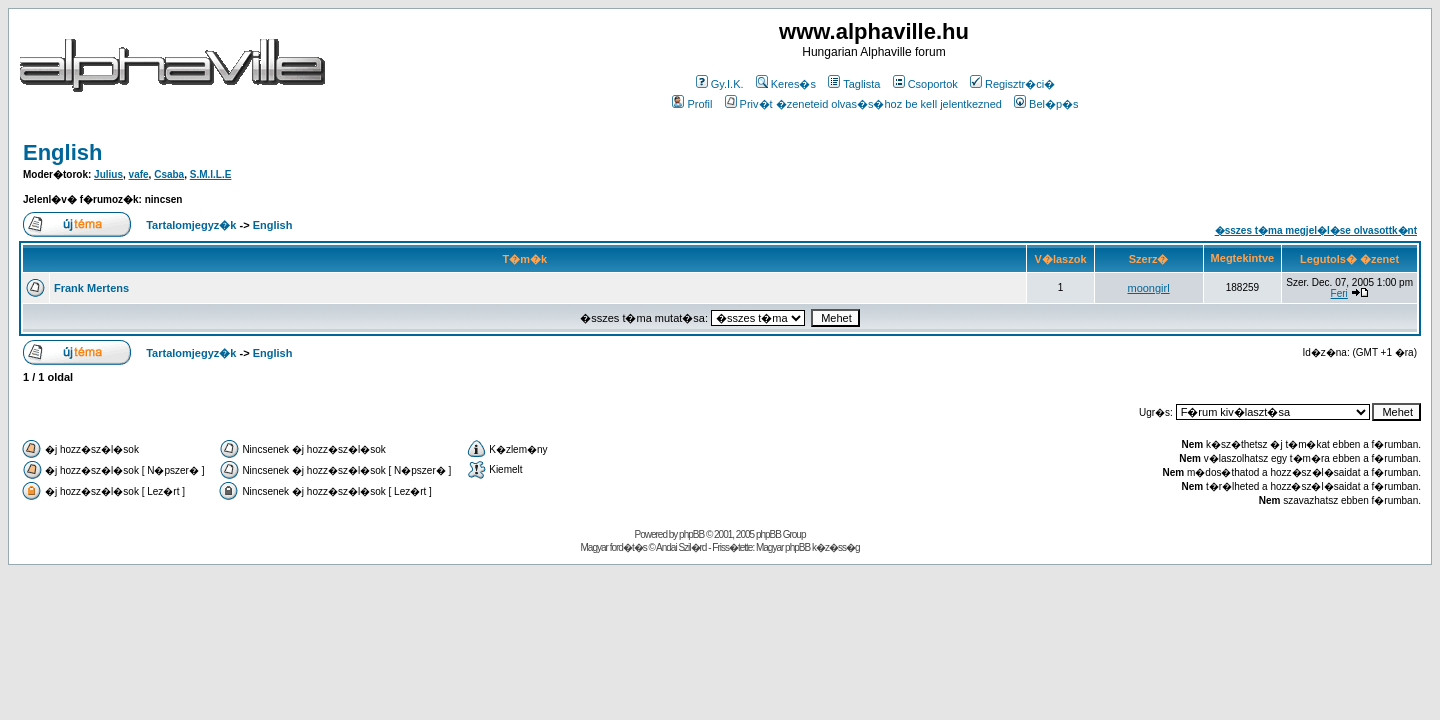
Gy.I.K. (720, 84)
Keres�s (786, 84)
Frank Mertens (91, 288)
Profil (692, 104)
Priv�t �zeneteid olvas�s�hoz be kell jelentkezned (863, 104)
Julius (108, 174)
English (62, 152)
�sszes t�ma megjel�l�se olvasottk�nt (1316, 230)
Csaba (169, 174)
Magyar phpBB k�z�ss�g (808, 547)
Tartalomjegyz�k (191, 225)
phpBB (691, 534)
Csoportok (925, 84)
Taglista (854, 84)
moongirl (1148, 288)
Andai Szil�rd (681, 547)
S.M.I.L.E (211, 174)
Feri (1339, 293)
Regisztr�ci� (1012, 84)
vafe (139, 174)
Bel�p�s (1046, 104)
